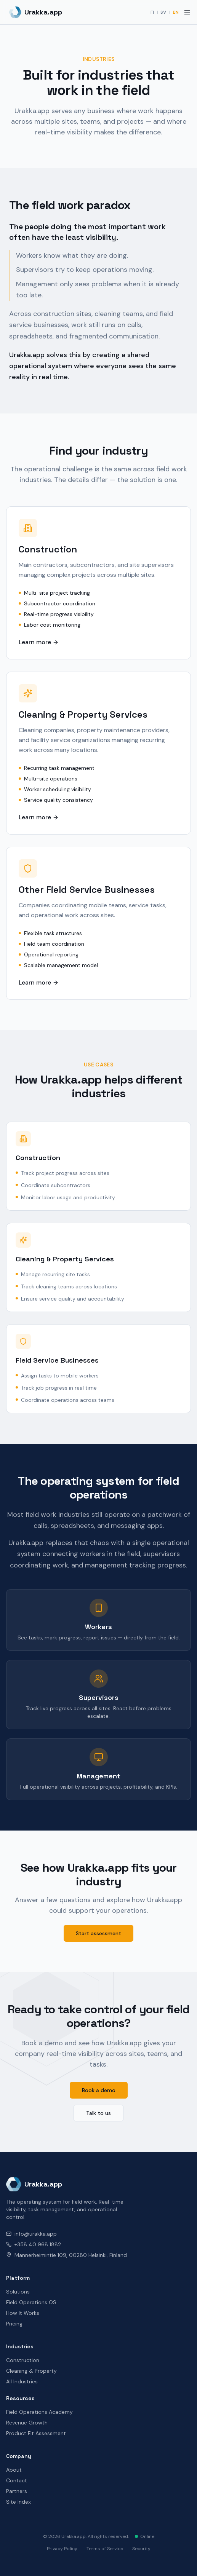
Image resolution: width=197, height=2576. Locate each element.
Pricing (14, 2323)
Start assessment (98, 1933)
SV (163, 12)
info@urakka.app (31, 2233)
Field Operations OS (31, 2302)
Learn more (39, 642)
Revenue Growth (27, 2422)
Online (144, 2536)
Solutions (18, 2291)
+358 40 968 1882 (33, 2244)
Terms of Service (104, 2549)
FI (152, 12)
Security (141, 2549)
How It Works (22, 2312)
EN (176, 12)
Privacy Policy (62, 2549)
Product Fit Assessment (36, 2433)
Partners (16, 2491)
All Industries (22, 2381)
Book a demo (98, 2090)
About (14, 2469)
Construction (22, 2360)
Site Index (18, 2501)
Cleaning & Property (31, 2370)
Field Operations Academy (39, 2411)
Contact (16, 2480)
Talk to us (98, 2113)
